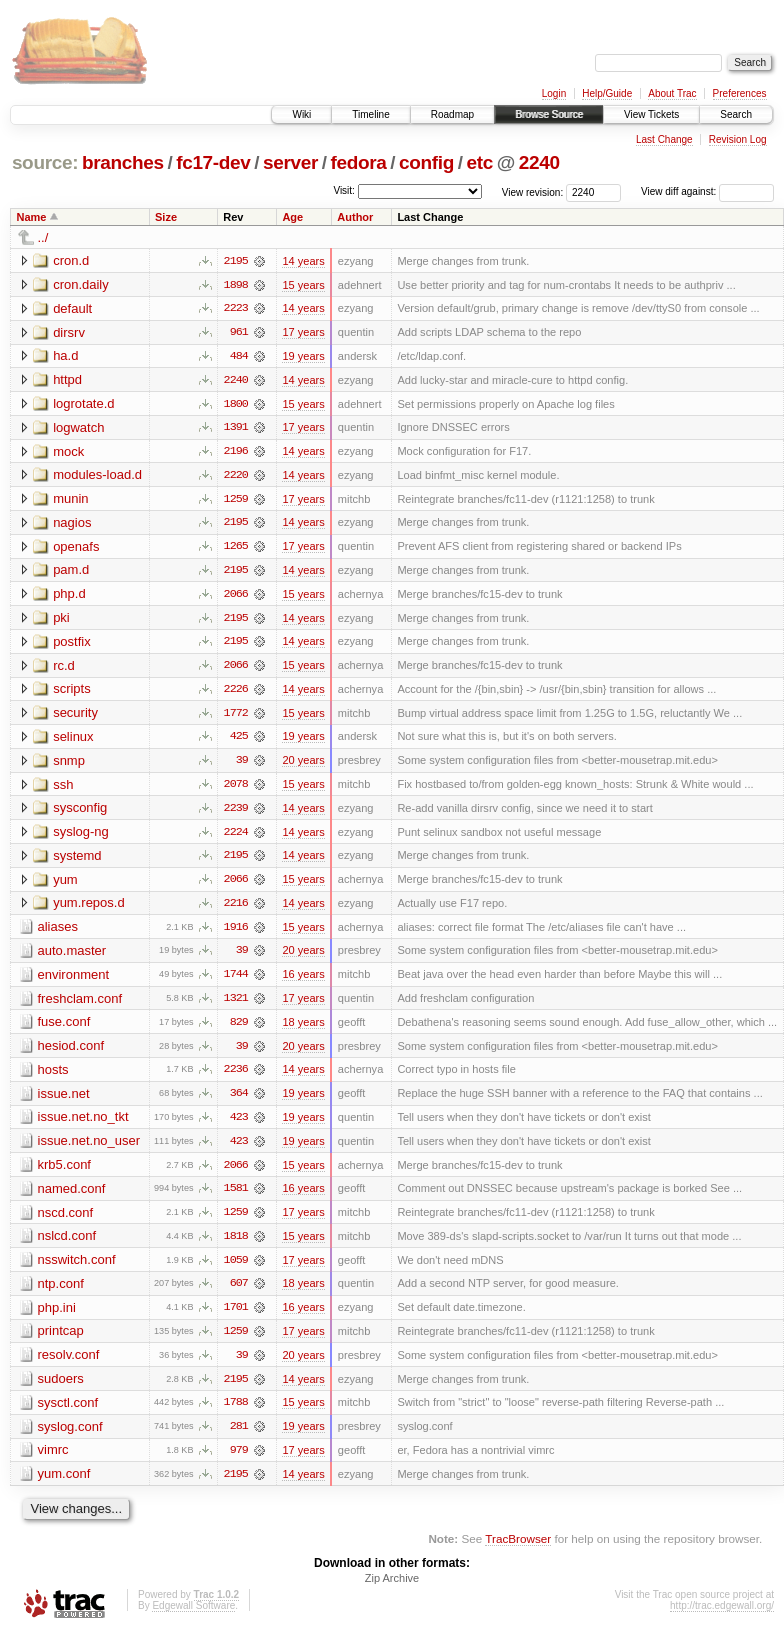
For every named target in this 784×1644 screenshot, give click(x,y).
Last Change (664, 139)
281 (239, 1437)
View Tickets (651, 114)
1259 (236, 501)
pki (61, 620)
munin (70, 500)
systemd (77, 860)
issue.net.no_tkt (83, 1124)
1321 (236, 1005)
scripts (72, 692)
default (72, 308)
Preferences (740, 93)
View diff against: (707, 191)
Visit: (344, 190)
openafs (76, 548)
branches (123, 162)
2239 (236, 813)
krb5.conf (64, 1172)
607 (239, 1293)
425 (239, 741)
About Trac (672, 93)
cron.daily (81, 284)
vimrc (53, 1460)
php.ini (57, 1316)
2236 (236, 1077)
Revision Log (738, 139)
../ (43, 237)
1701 (236, 1317)
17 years (303, 333)
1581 (236, 1197)
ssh (63, 788)
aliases (58, 932)
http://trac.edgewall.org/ (722, 1617)
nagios (72, 524)
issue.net (64, 1100)
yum (65, 884)
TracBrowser (518, 1549)
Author (355, 217)
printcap (61, 1340)
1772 (236, 717)
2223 (236, 309)
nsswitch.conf (77, 1268)
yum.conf (64, 1484)
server (290, 162)
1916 (236, 933)
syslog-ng (81, 836)
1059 (236, 1269)
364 (239, 1101)
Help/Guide (607, 93)
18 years (303, 1029)
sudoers (61, 1388)
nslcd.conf (67, 1244)
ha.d (65, 356)
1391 (236, 429)
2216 (236, 909)
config (426, 162)
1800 (236, 405)
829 (239, 1029)
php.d (69, 596)
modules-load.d (97, 476)
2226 (236, 693)
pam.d (71, 572)
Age (292, 217)
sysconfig (80, 812)
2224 (236, 837)
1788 (236, 1413)
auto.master (72, 956)
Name (32, 217)
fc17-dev (213, 162)
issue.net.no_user (89, 1148)
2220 (236, 477)
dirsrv (69, 332)
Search (736, 114)
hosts (53, 1076)
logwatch (78, 428)
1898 (236, 285)
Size (166, 217)
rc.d (64, 668)
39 (242, 765)
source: (45, 162)
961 (239, 333)
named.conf (72, 1196)
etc (480, 162)
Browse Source (549, 114)
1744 (236, 981)
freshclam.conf (80, 1004)
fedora (359, 162)
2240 (539, 162)
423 (239, 1125)
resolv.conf (69, 1364)
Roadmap (452, 114)
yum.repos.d (89, 908)
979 (239, 1461)
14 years (303, 261)
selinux (73, 740)
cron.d (71, 260)
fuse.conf (64, 1028)
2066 (236, 597)
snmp (69, 764)
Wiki (301, 114)
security (75, 716)
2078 (236, 789)
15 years (303, 285)
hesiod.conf (71, 1052)
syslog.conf (70, 1436)
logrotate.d (83, 404)
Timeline (370, 114)
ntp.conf (61, 1292)
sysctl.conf (68, 1412)
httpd (67, 380)
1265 (236, 549)
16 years (303, 981)
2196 (236, 453)
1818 (236, 1245)
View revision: (533, 191)
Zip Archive (392, 1590)
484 (239, 357)
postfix (72, 644)
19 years (303, 357)
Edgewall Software (193, 1617)
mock (68, 452)
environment (74, 980)
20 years (303, 765)
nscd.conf (66, 1220)
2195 (236, 261)
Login (554, 93)
